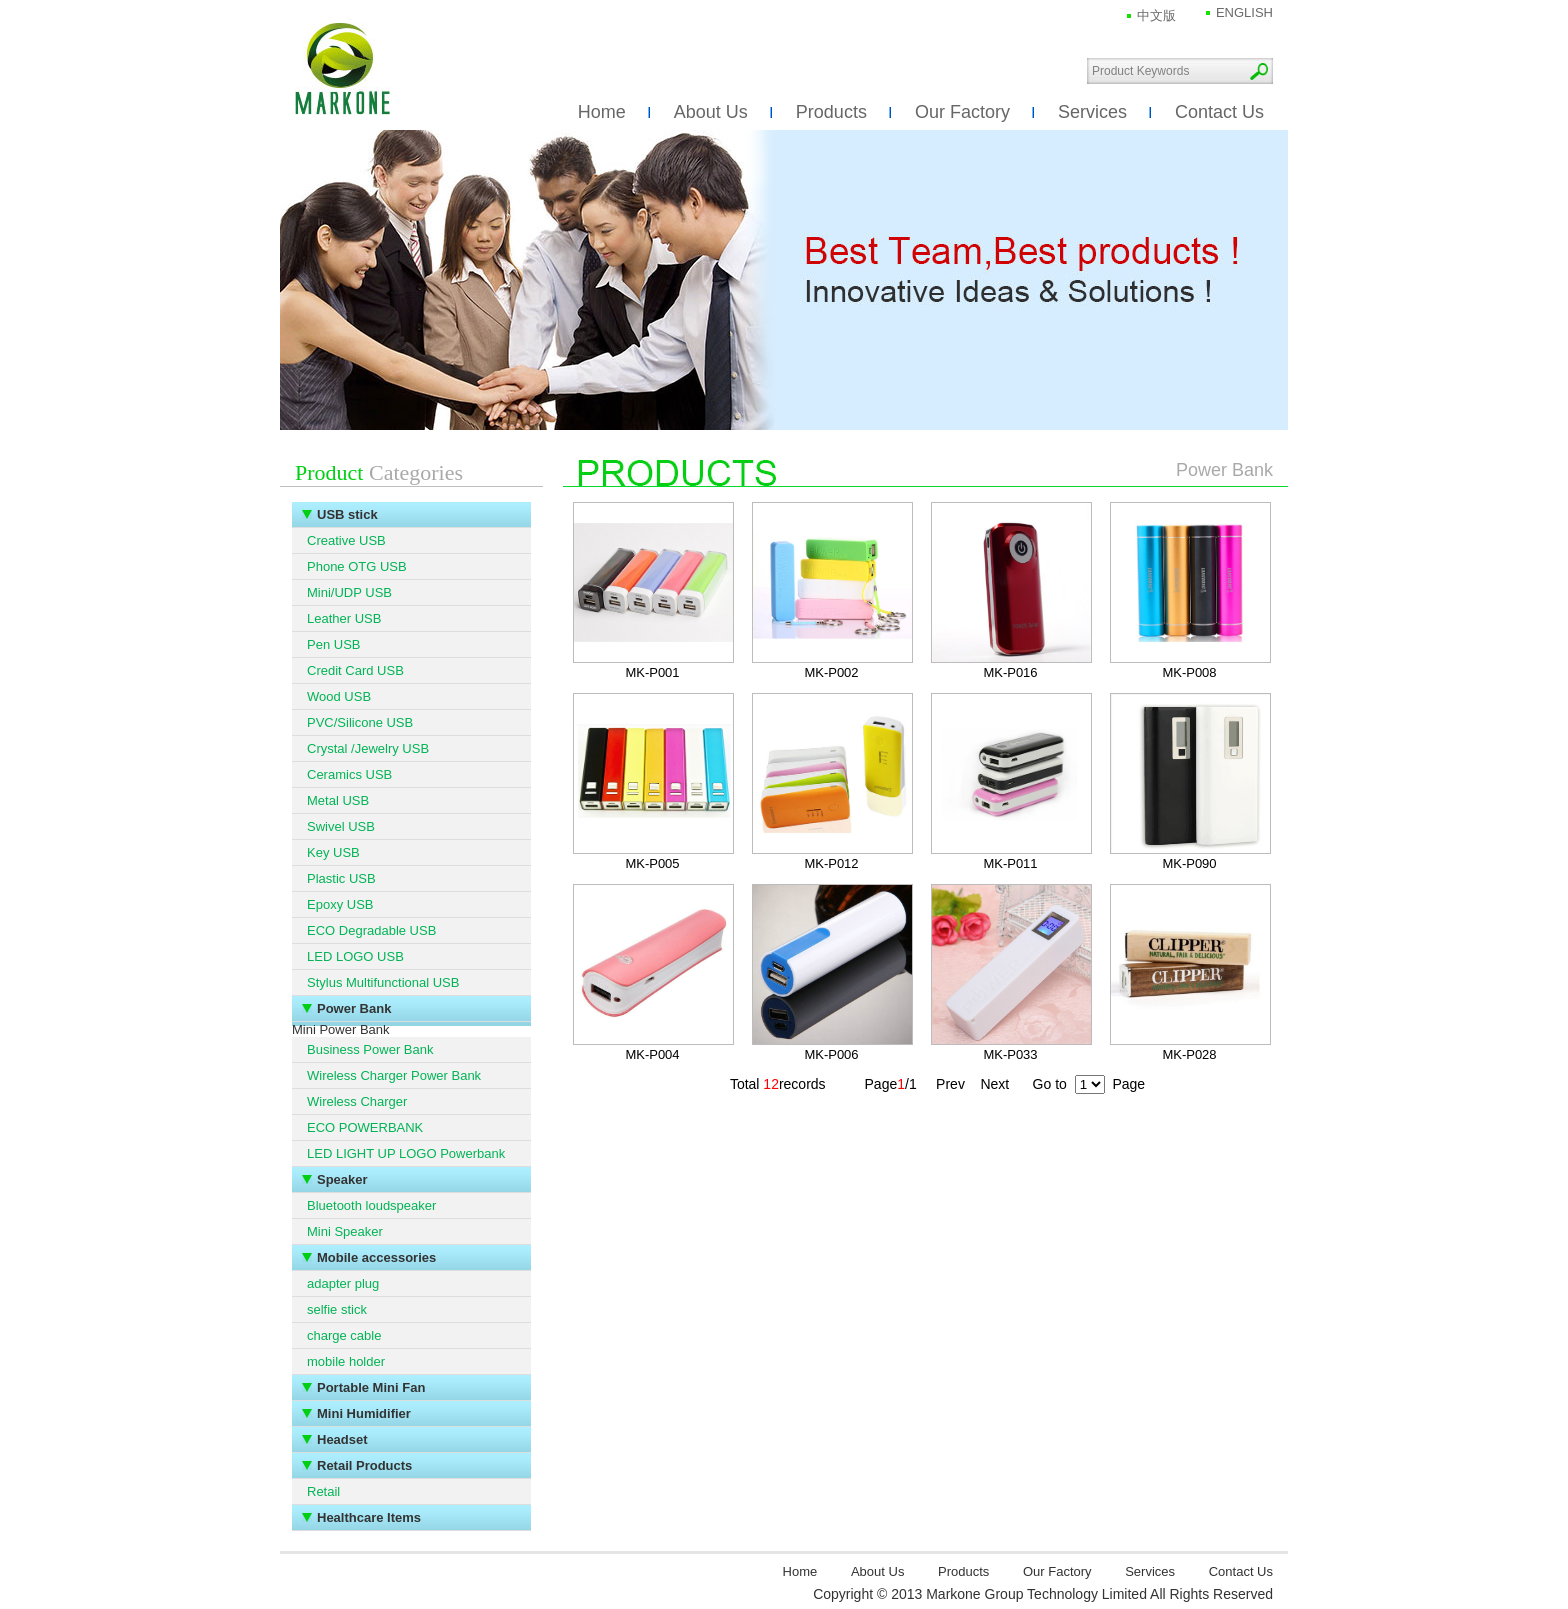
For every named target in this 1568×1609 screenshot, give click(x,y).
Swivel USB (341, 826)
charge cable (344, 1335)
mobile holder (346, 1361)
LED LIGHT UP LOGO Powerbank (406, 1153)
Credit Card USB (355, 670)
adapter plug (343, 1283)
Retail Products (364, 1465)
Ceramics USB (349, 774)
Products (831, 112)
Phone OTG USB (357, 566)
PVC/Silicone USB (360, 722)
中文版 (1156, 15)
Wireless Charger (357, 1101)
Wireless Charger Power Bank (394, 1075)
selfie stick (337, 1309)
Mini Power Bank (341, 1029)
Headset (342, 1439)
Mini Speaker (345, 1231)
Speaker (342, 1179)
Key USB (333, 852)
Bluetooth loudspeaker (371, 1205)
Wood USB (339, 696)
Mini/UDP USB (349, 592)
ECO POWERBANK (365, 1127)
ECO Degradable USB (371, 930)
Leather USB (344, 618)
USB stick (347, 514)
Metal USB (338, 800)
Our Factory (962, 112)
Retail (323, 1491)
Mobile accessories (376, 1257)
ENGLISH (1244, 12)
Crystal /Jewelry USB (368, 748)
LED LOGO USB (355, 956)
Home (602, 112)
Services (1092, 112)
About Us (711, 112)
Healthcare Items (369, 1517)
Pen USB (333, 644)
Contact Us (1219, 112)
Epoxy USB (340, 904)
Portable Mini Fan (371, 1387)
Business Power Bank (370, 1049)
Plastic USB (341, 878)
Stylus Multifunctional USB (383, 982)
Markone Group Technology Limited (342, 69)
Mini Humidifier (364, 1413)
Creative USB (346, 540)
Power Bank (354, 1008)
